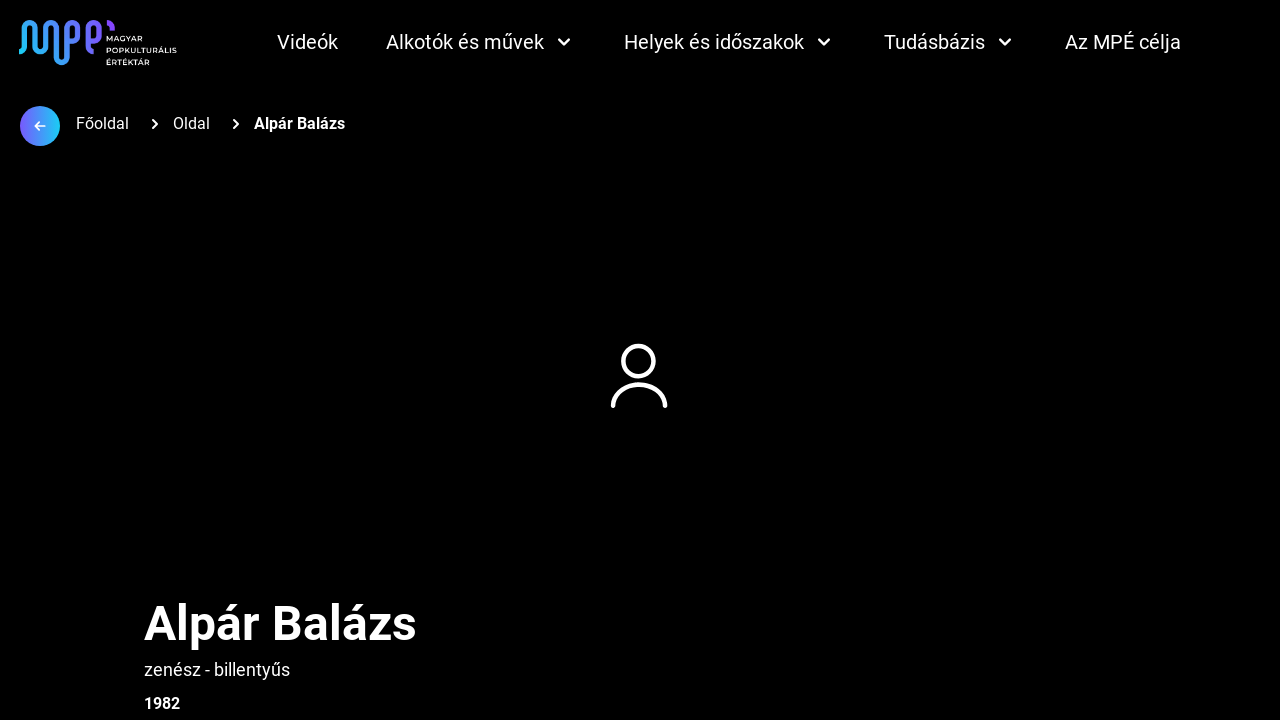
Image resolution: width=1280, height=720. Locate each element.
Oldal (191, 123)
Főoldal (102, 123)
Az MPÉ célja (1123, 42)
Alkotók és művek (481, 42)
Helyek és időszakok (730, 42)
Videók (307, 42)
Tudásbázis (950, 42)
